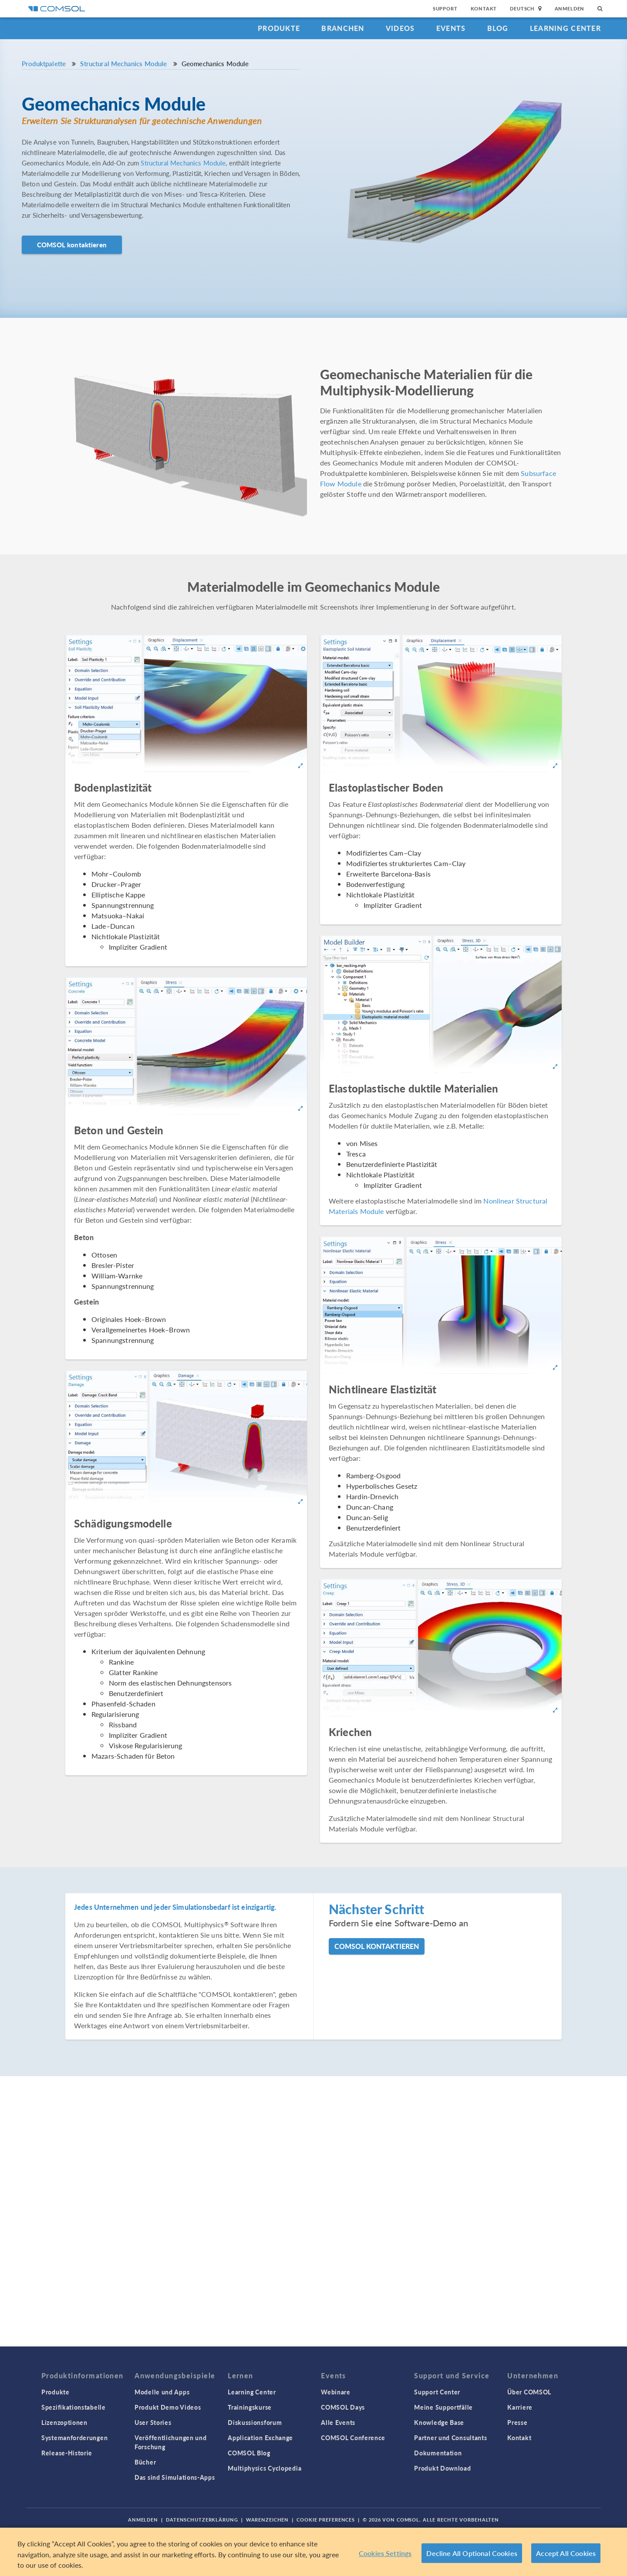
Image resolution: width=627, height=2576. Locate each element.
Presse (517, 2422)
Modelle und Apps (162, 2391)
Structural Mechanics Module (123, 63)
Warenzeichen (267, 2519)
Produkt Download (442, 2468)
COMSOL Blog (249, 2452)
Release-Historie (66, 2452)
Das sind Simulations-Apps (175, 2477)
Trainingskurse (250, 2407)
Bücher (145, 2462)
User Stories (153, 2422)
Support (445, 8)
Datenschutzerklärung (202, 2519)
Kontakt (484, 8)
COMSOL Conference (353, 2437)
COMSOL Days (343, 2407)
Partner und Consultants (450, 2437)
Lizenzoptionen (64, 2422)
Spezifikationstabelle (73, 2407)
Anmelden (570, 8)
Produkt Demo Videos (168, 2407)
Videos (400, 28)
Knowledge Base (439, 2422)
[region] (313, 2552)
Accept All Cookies (566, 2553)
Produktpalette (44, 63)
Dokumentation (438, 2452)
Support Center (437, 2391)
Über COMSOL (529, 2391)
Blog (498, 28)
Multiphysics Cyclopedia (264, 2468)
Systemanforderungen (74, 2437)
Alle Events (338, 2422)
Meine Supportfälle (443, 2407)
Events (451, 28)
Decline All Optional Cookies (471, 2553)
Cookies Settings (385, 2553)
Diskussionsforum (255, 2422)
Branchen (342, 28)
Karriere (520, 2407)
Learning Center (565, 28)
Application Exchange (260, 2437)
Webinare (336, 2391)
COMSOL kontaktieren (72, 244)
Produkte (279, 28)
